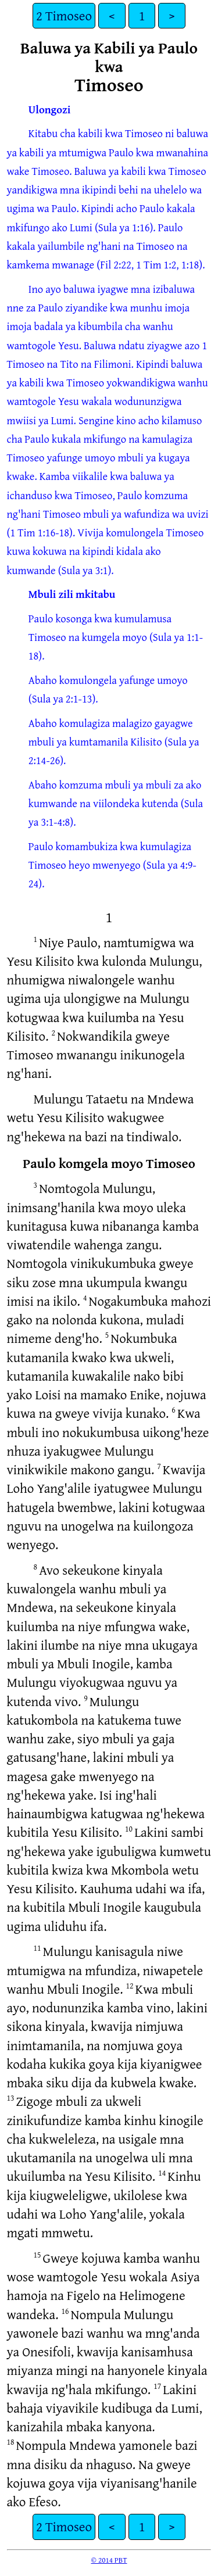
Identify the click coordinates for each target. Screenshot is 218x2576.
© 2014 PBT (109, 2560)
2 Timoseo (64, 15)
